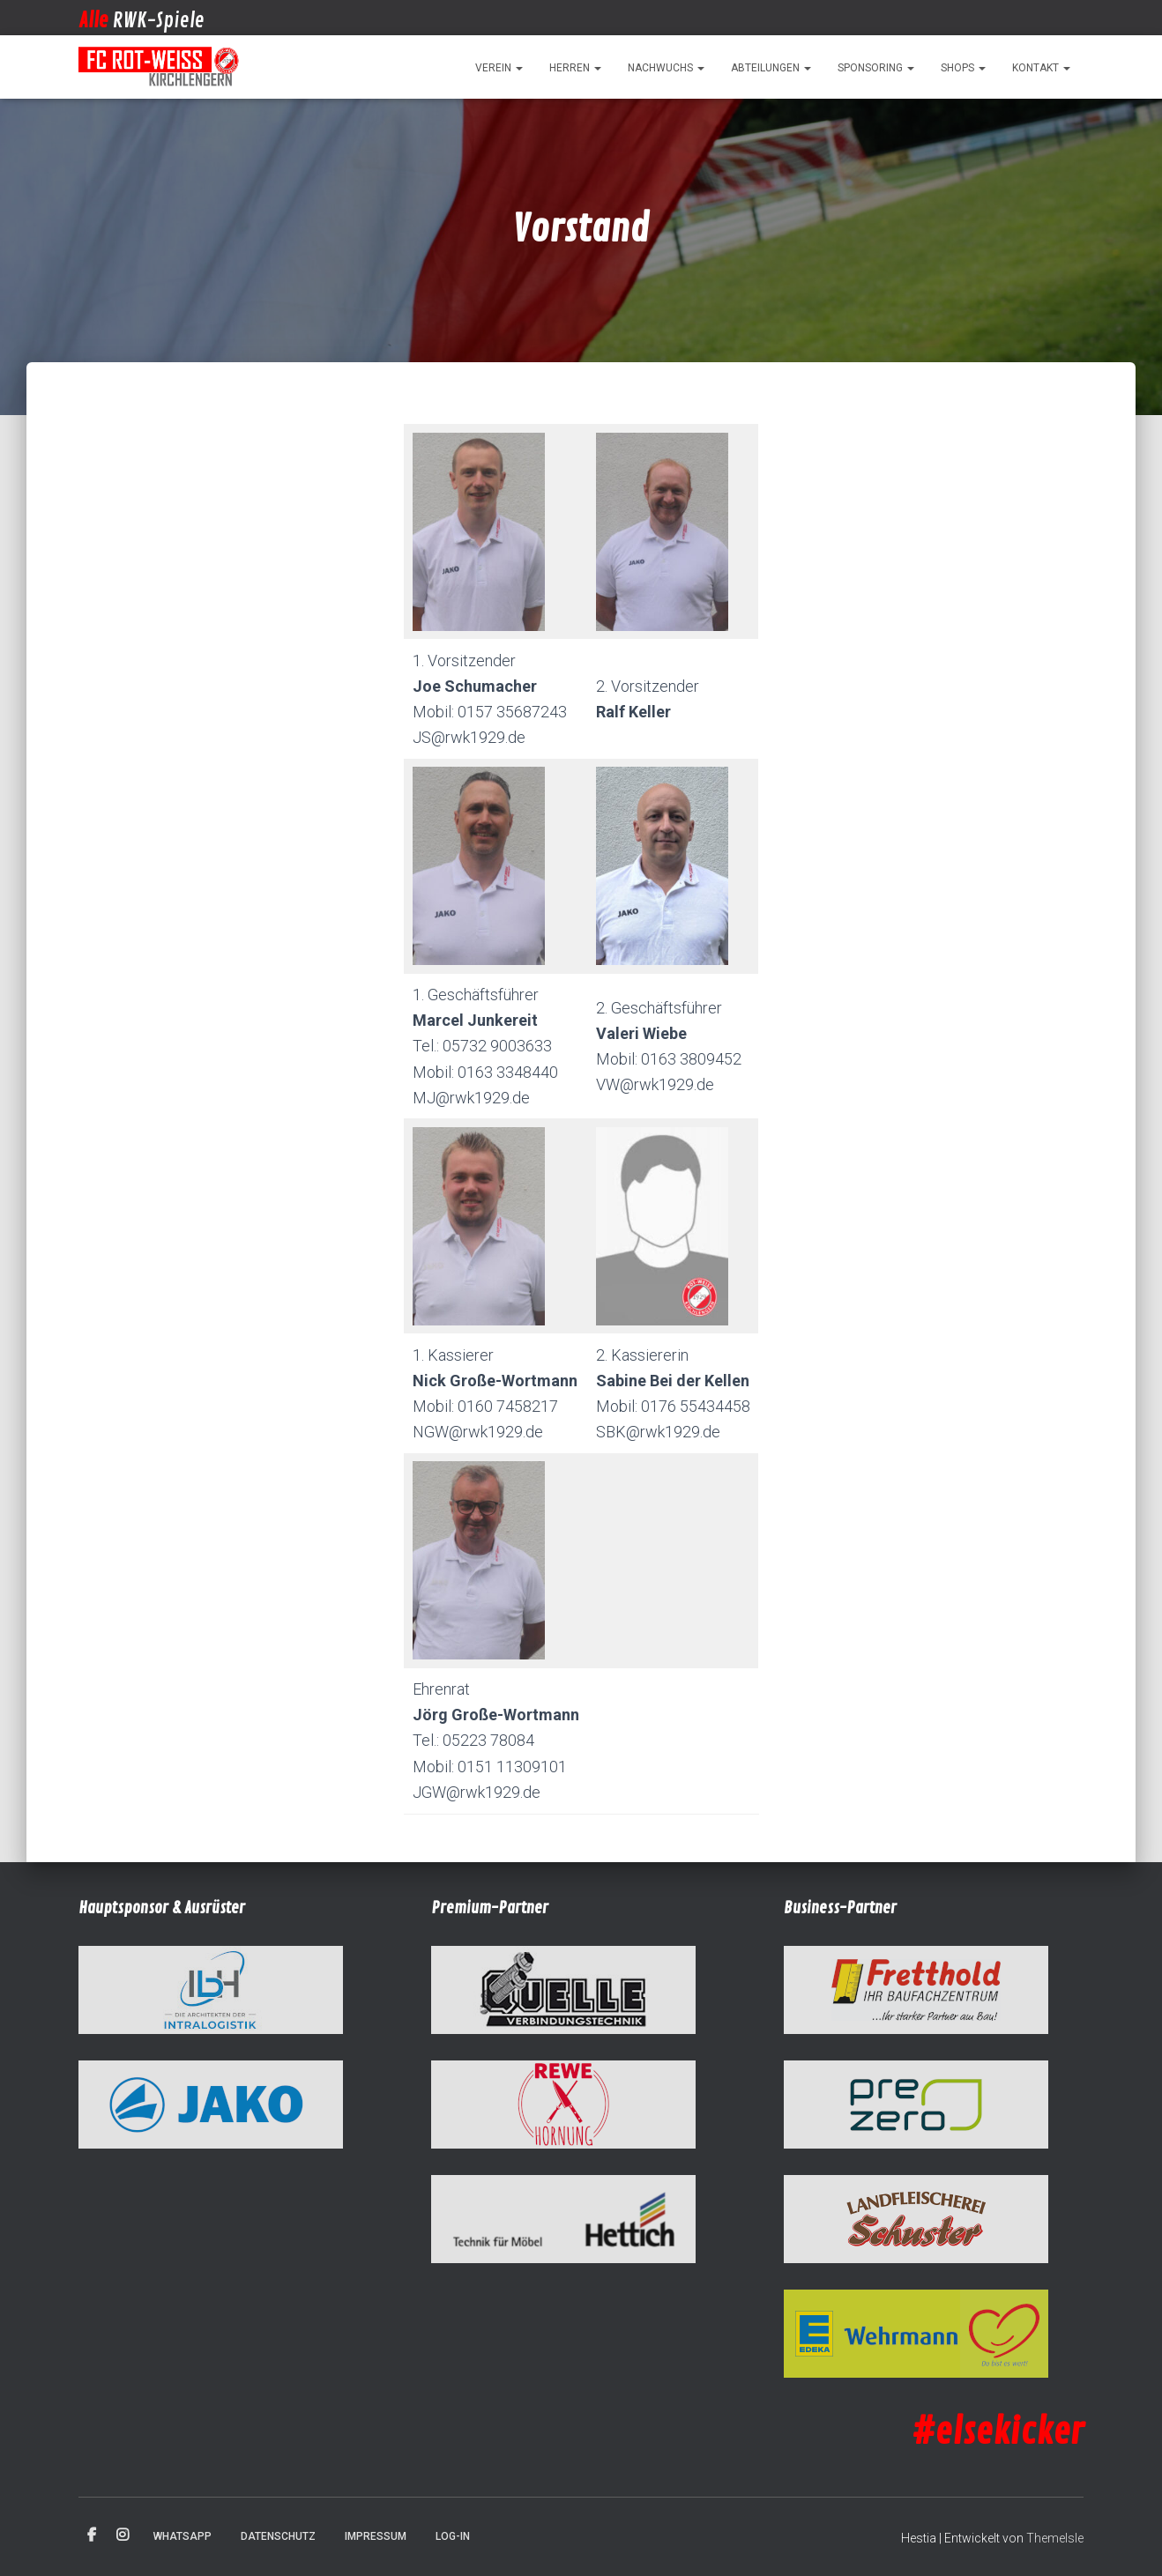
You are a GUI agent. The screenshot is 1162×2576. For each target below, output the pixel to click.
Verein (499, 68)
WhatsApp (182, 2536)
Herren (575, 68)
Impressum (375, 2536)
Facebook (91, 2535)
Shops (963, 68)
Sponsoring (876, 68)
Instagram (123, 2535)
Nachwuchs (666, 68)
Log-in (453, 2536)
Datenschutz (278, 2536)
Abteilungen (771, 68)
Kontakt (1041, 68)
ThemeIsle (1055, 2538)
